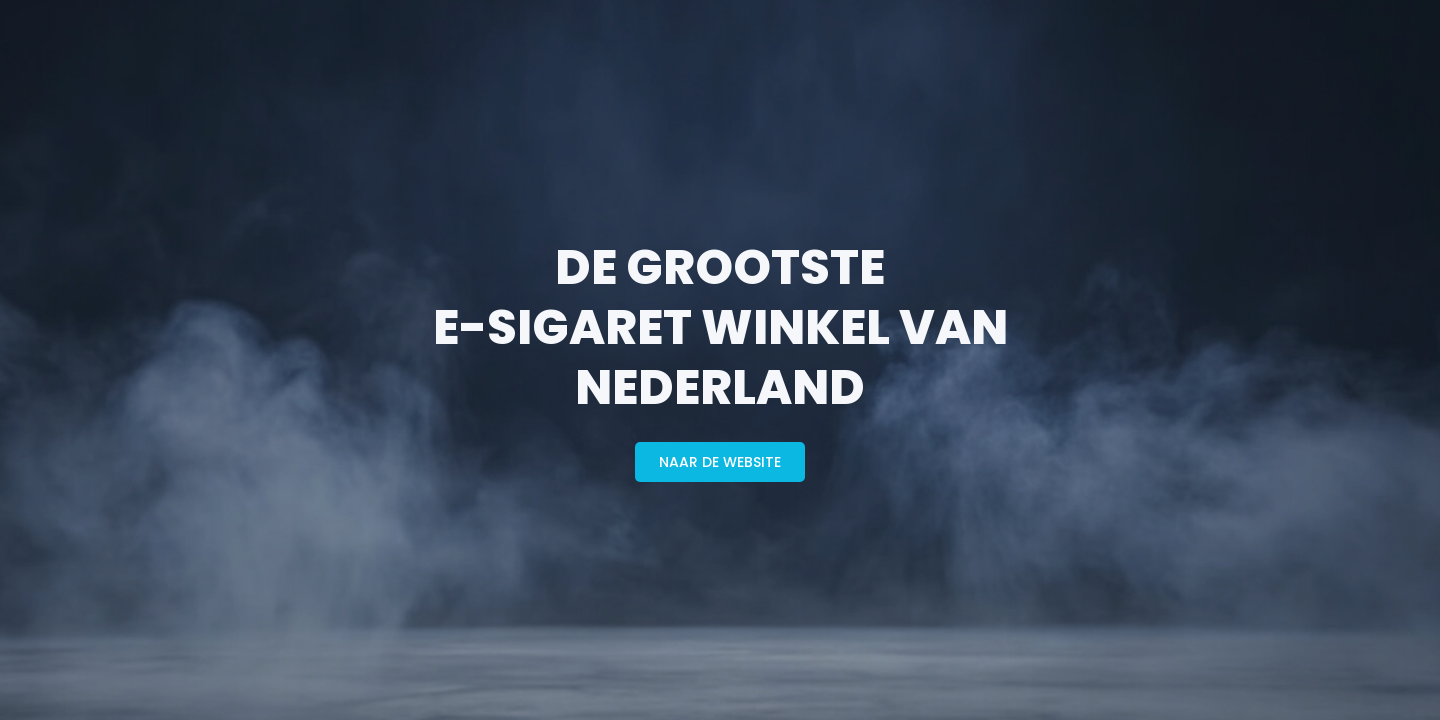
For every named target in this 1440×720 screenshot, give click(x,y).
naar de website (720, 462)
